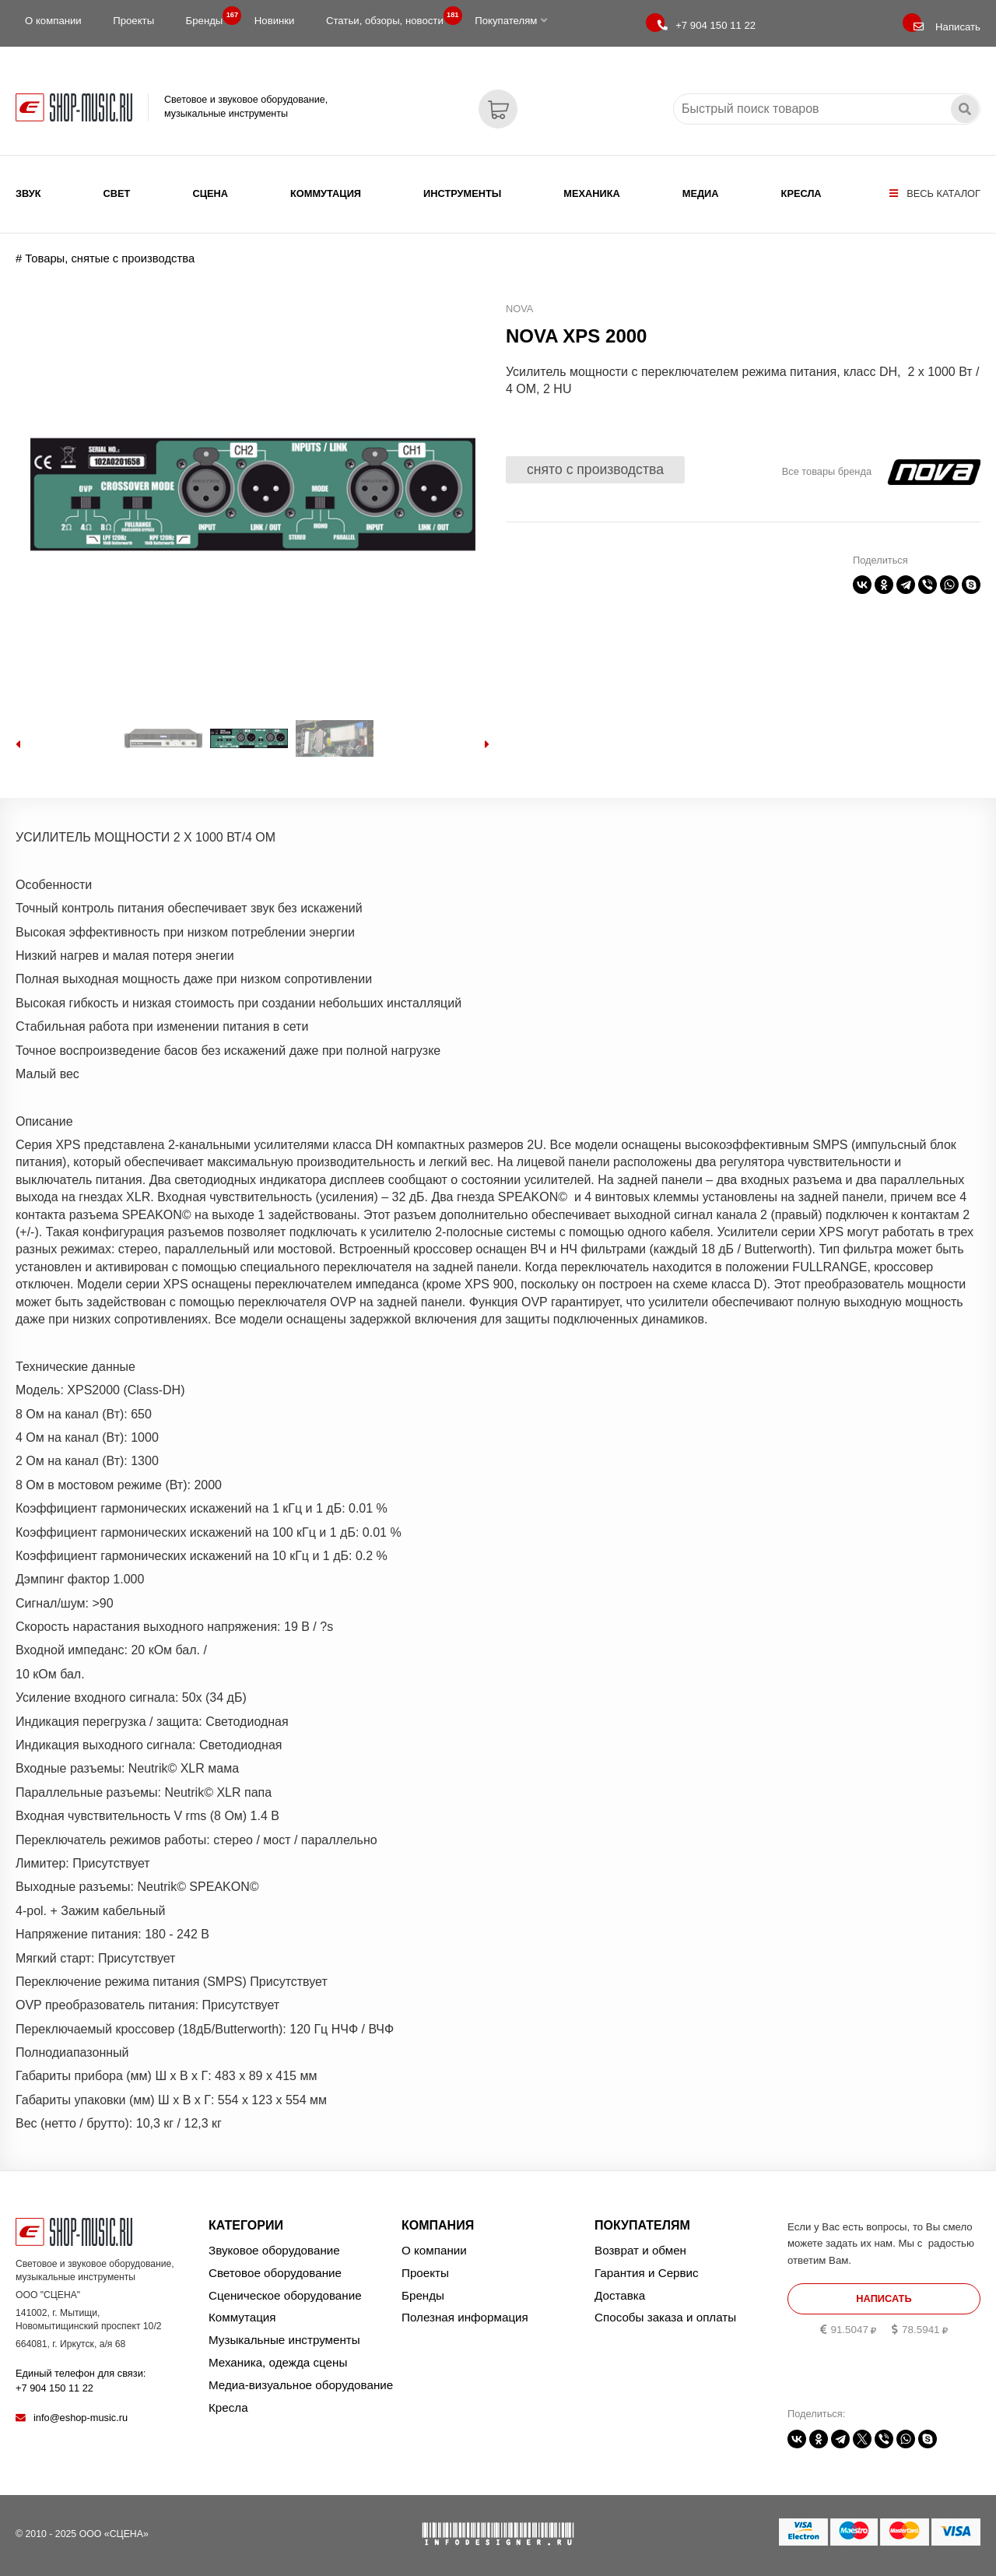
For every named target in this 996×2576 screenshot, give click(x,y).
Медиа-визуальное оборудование (301, 2384)
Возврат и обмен (640, 2250)
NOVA (519, 309)
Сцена (210, 193)
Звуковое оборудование (274, 2250)
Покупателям (511, 20)
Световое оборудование (275, 2272)
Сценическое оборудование (285, 2295)
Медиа (700, 193)
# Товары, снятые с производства (105, 258)
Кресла (801, 193)
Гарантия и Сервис (646, 2272)
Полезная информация (465, 2317)
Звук (28, 193)
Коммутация (325, 193)
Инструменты (462, 193)
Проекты (133, 20)
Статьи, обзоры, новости (389, 17)
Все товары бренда (827, 471)
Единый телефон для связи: (81, 2380)
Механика (591, 193)
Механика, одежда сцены (278, 2362)
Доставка (619, 2295)
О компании (53, 20)
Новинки (274, 20)
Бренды (209, 17)
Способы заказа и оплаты (665, 2317)
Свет (117, 193)
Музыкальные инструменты (284, 2339)
